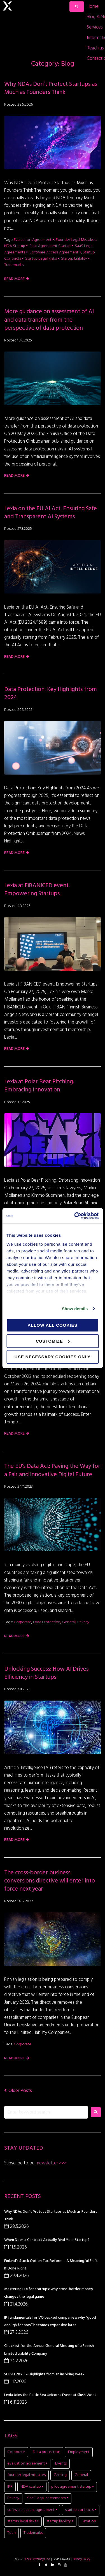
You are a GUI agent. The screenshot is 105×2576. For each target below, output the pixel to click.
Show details (75, 1308)
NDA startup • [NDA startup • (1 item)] (31, 2487)
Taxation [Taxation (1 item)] (88, 2521)
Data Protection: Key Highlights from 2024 (50, 693)
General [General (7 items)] (81, 2475)
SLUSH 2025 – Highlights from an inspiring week (44, 2374)
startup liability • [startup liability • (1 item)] (59, 2521)
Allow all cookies (53, 1325)
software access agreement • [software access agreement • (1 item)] (32, 2510)
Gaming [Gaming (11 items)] (60, 2475)
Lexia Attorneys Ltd (37, 2559)
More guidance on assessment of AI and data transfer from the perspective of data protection (49, 320)
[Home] (92, 6)
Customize (53, 1341)
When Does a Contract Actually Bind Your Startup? (47, 2240)
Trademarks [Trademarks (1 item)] (33, 2533)
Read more (14, 279)
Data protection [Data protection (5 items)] (46, 2452)
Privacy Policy (81, 2559)
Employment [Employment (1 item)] (79, 2452)
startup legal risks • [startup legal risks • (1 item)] (23, 2521)
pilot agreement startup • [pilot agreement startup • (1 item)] (72, 2487)
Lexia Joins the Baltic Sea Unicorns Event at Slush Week (50, 2395)
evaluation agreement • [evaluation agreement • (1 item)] (27, 2463)
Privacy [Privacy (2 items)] (13, 2498)
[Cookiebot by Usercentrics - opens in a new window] (75, 1215)
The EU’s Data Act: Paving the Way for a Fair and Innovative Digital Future (52, 1470)
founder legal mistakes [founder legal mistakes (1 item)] (26, 2475)
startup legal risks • (42, 258)
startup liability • (75, 258)
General (69, 1622)
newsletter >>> (51, 2163)
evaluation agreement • (34, 240)
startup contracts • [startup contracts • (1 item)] (80, 2510)
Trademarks (14, 265)
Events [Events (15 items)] (61, 2463)
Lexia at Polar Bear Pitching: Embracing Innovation (39, 1085)
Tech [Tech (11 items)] (11, 2533)
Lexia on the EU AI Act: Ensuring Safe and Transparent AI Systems (50, 512)
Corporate (22, 1622)
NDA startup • (16, 246)
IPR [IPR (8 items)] (10, 2487)
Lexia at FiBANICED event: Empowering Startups (37, 889)
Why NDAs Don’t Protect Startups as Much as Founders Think (50, 88)
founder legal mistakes (76, 240)
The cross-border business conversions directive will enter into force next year (49, 1881)
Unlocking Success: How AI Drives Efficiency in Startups (46, 1673)
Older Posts (18, 2091)
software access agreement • (55, 252)
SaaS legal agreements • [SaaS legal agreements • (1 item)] (47, 2498)
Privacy (83, 1622)
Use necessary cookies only (52, 1356)
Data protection (46, 1622)
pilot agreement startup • (51, 246)
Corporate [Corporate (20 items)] (16, 2452)
